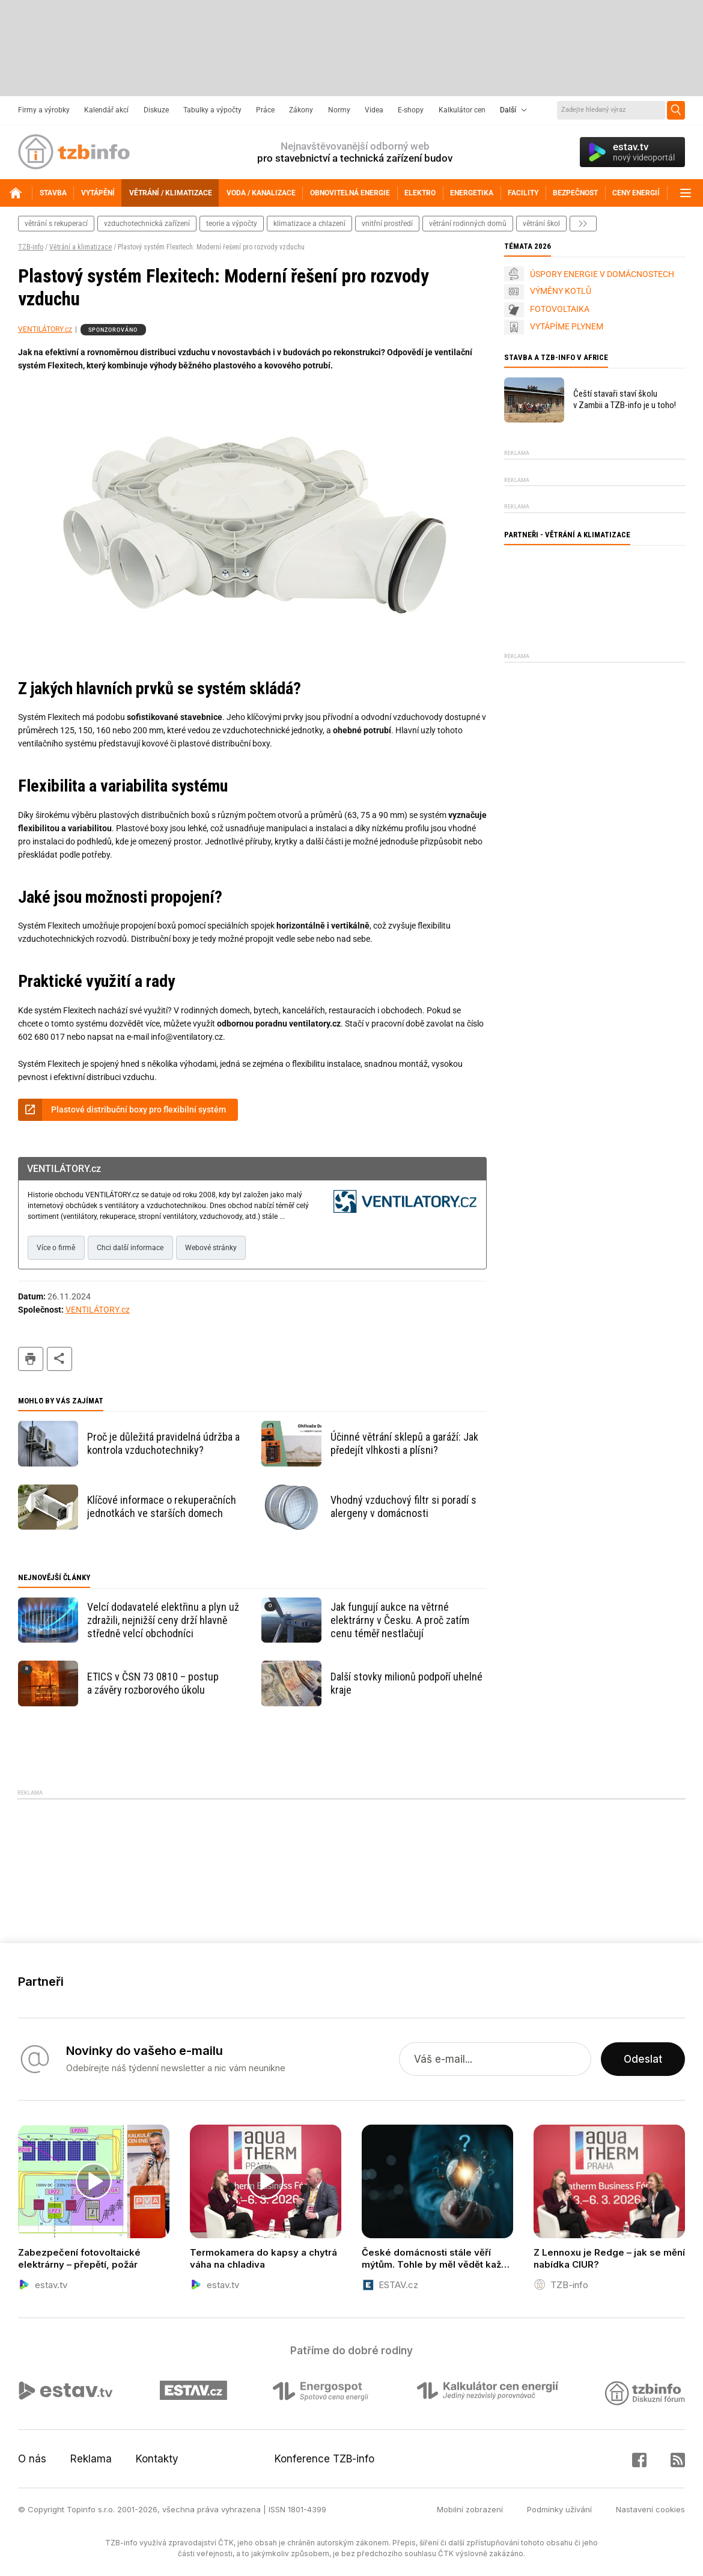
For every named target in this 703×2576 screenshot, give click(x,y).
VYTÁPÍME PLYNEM (566, 326)
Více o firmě (56, 1248)
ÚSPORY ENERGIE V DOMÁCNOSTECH (602, 274)
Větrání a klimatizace (80, 247)
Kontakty (157, 2459)
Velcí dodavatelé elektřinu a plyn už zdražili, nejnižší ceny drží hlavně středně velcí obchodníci (163, 1620)
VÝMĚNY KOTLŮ (560, 291)
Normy (339, 110)
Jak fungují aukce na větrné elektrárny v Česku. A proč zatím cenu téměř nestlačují (399, 1620)
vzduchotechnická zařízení (147, 223)
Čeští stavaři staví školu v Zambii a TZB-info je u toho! (624, 399)
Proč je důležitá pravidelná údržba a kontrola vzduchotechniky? (163, 1443)
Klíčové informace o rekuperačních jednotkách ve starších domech (161, 1506)
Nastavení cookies (650, 2509)
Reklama (91, 2459)
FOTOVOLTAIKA (559, 309)
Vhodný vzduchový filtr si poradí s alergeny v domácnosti (403, 1506)
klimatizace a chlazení (309, 223)
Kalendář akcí (106, 110)
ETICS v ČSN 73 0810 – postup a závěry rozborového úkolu (153, 1683)
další (583, 223)
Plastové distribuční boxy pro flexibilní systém (138, 1109)
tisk (31, 1359)
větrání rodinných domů (468, 223)
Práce (265, 110)
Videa (374, 110)
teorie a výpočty (231, 223)
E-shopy (411, 110)
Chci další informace (130, 1248)
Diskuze (156, 110)
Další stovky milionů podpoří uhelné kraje (406, 1683)
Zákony (301, 110)
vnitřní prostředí (387, 223)
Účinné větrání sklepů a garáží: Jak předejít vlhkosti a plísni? (404, 1443)
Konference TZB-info (324, 2459)
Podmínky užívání (559, 2509)
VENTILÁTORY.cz (45, 329)
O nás (32, 2459)
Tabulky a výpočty (212, 110)
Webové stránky (211, 1248)
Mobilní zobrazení (470, 2509)
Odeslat (643, 2059)
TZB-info (30, 247)
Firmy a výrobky (44, 110)
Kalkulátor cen (462, 110)
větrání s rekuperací (56, 223)
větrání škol (541, 223)
